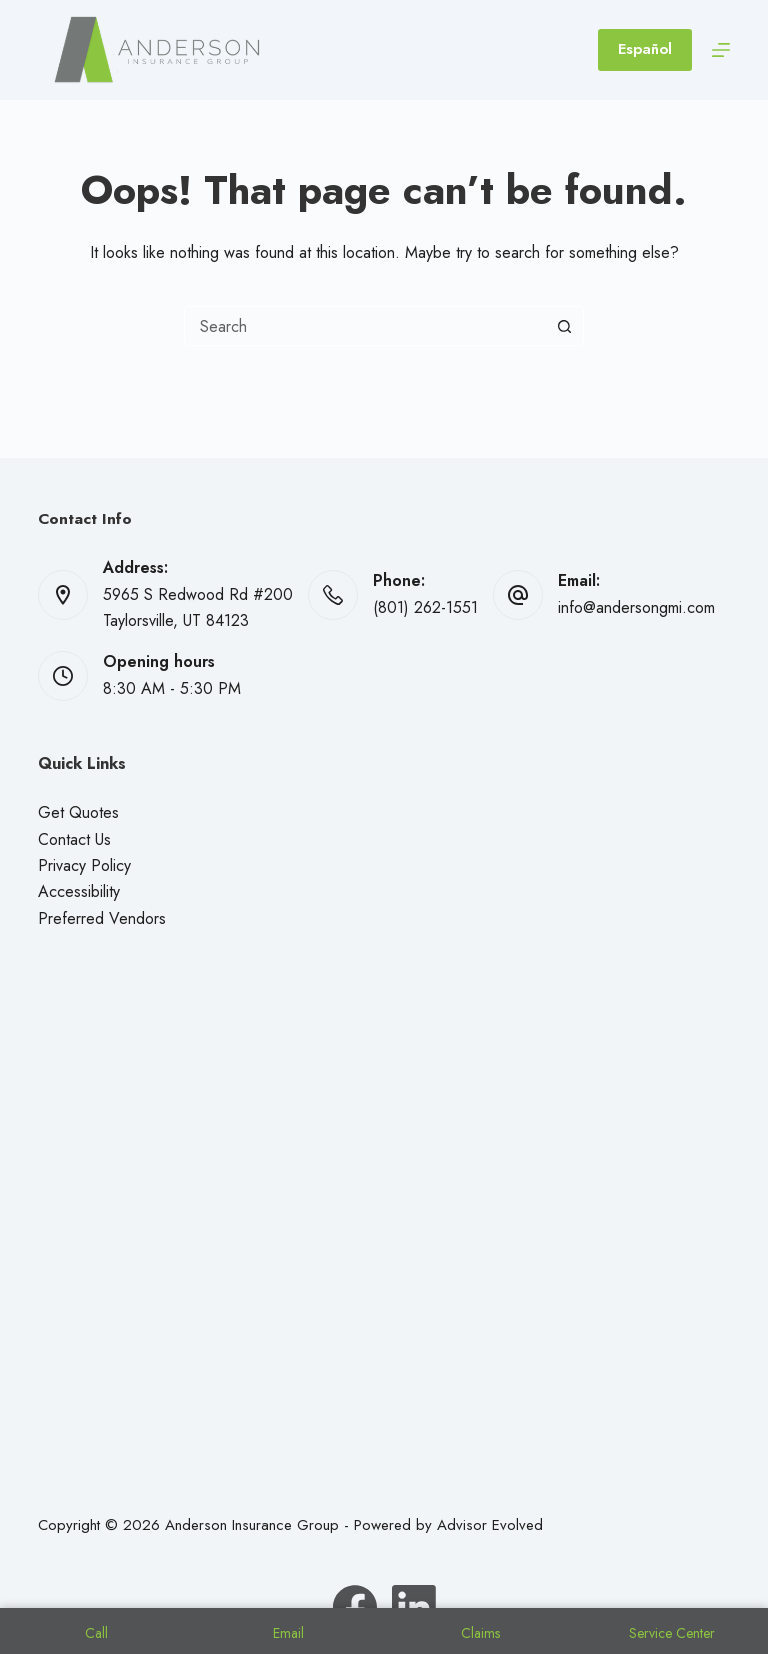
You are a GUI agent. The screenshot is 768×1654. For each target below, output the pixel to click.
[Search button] (564, 326)
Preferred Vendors (102, 918)
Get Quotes (78, 812)
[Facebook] (355, 1607)
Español (645, 49)
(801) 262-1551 (425, 607)
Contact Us (74, 839)
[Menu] (721, 50)
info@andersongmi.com (636, 607)
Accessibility (79, 891)
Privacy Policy (84, 865)
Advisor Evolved (490, 1525)
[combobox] (365, 326)
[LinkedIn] (414, 1607)
